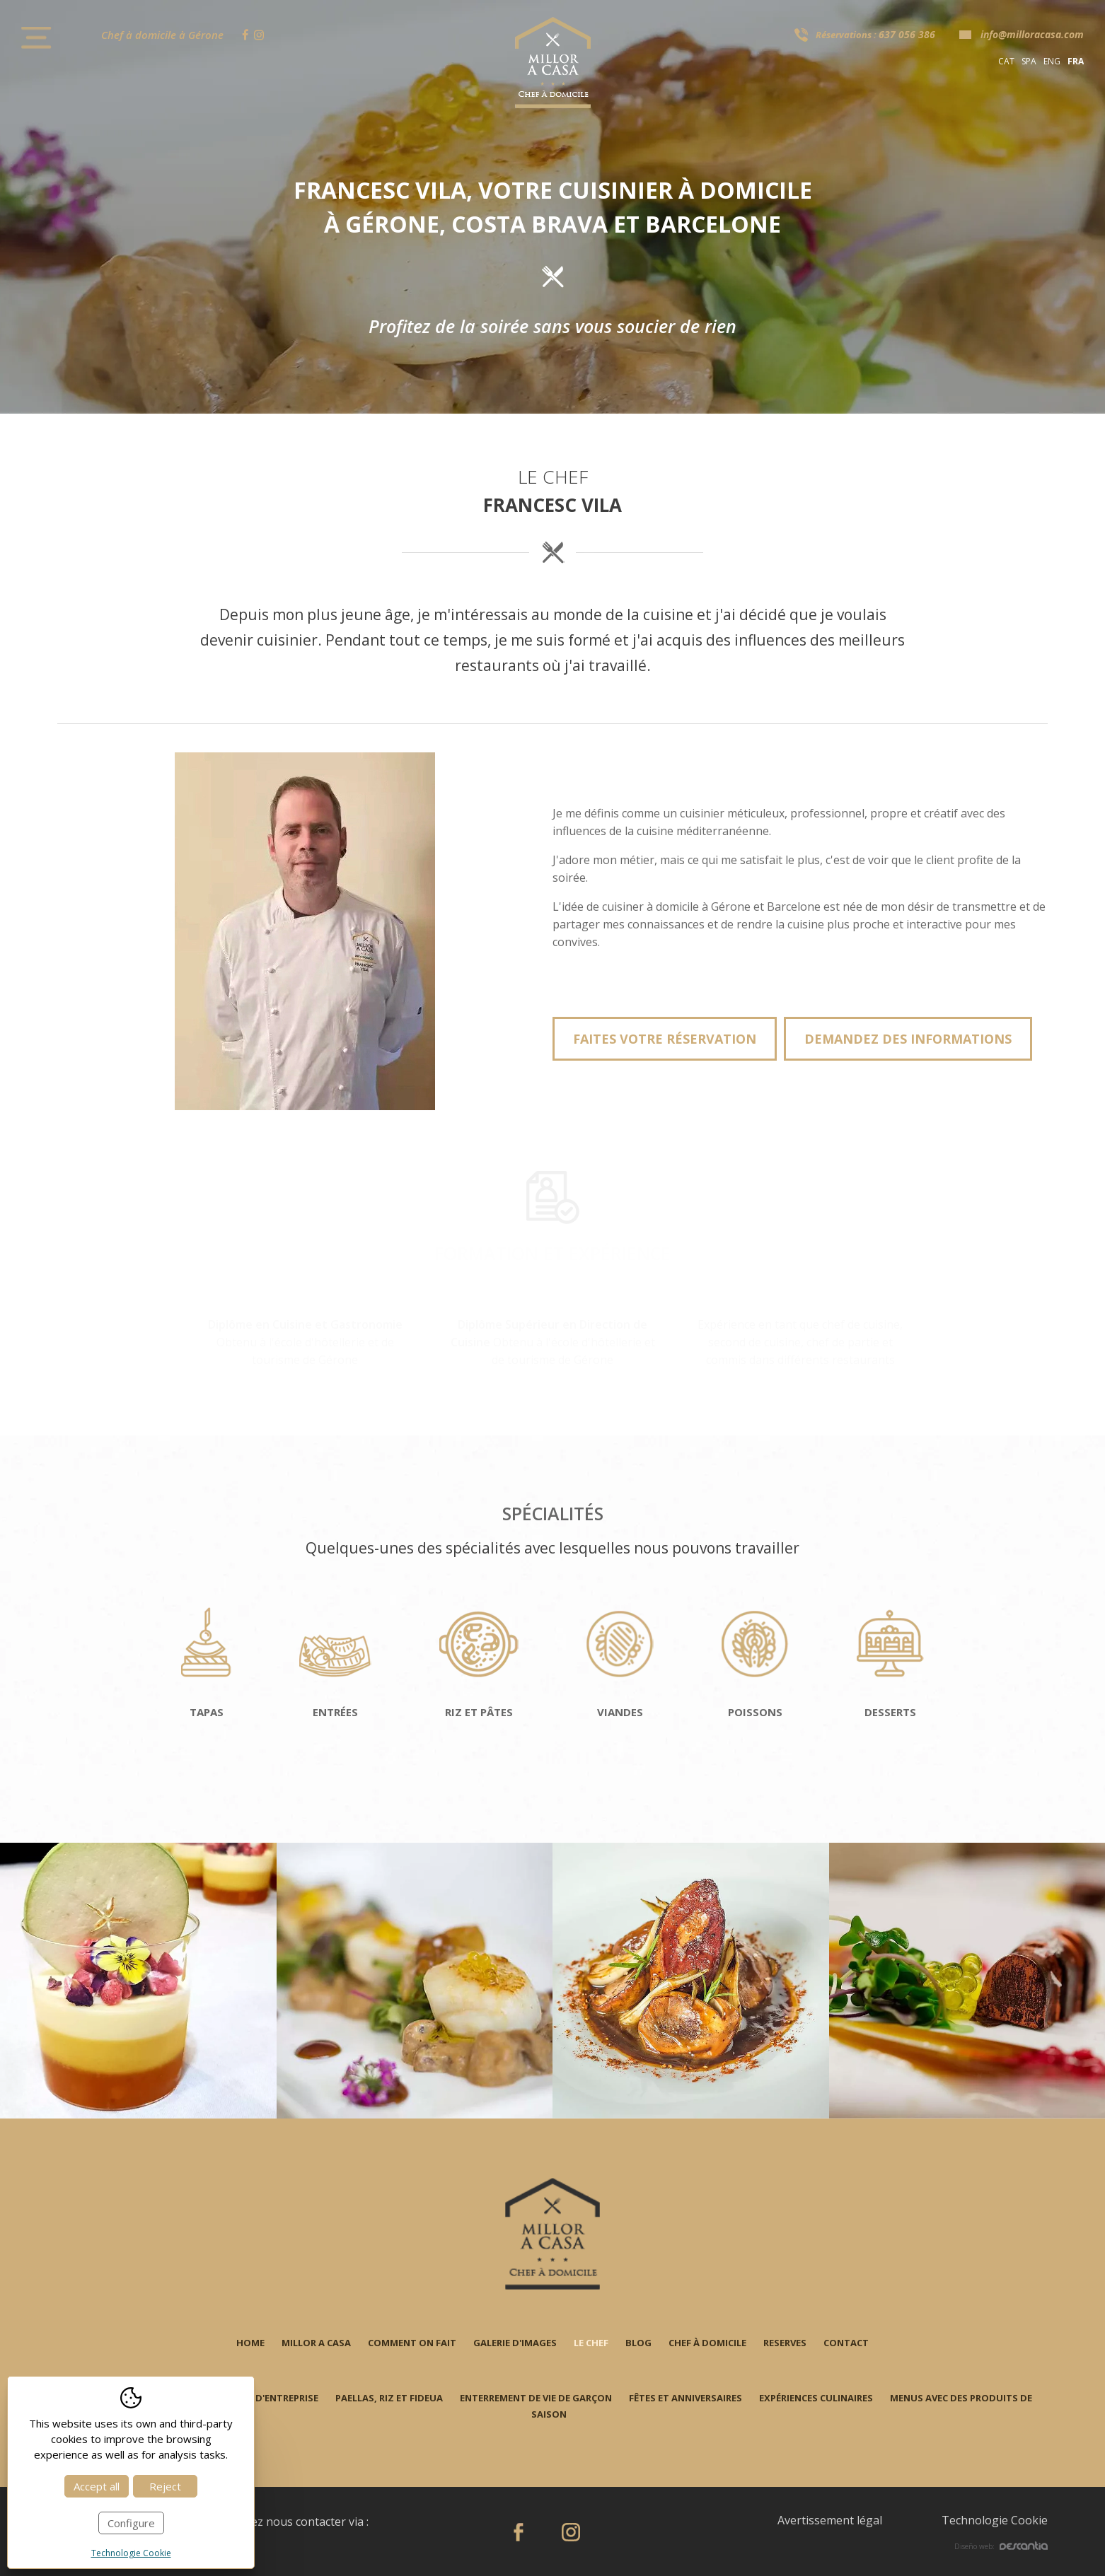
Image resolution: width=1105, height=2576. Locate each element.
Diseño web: (1001, 2546)
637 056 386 (907, 34)
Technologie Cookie (995, 2520)
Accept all (97, 2486)
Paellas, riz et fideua (389, 2397)
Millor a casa (316, 2342)
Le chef (591, 2342)
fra (1076, 61)
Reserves (784, 2342)
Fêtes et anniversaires (685, 2397)
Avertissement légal (829, 2520)
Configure (131, 2523)
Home (250, 2342)
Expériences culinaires (816, 2397)
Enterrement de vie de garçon (536, 2397)
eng (1051, 61)
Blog (638, 2342)
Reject (165, 2486)
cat (1006, 61)
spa (1029, 61)
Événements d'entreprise (255, 2397)
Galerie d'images (515, 2342)
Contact (846, 2342)
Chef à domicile (707, 2342)
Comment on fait (412, 2342)
